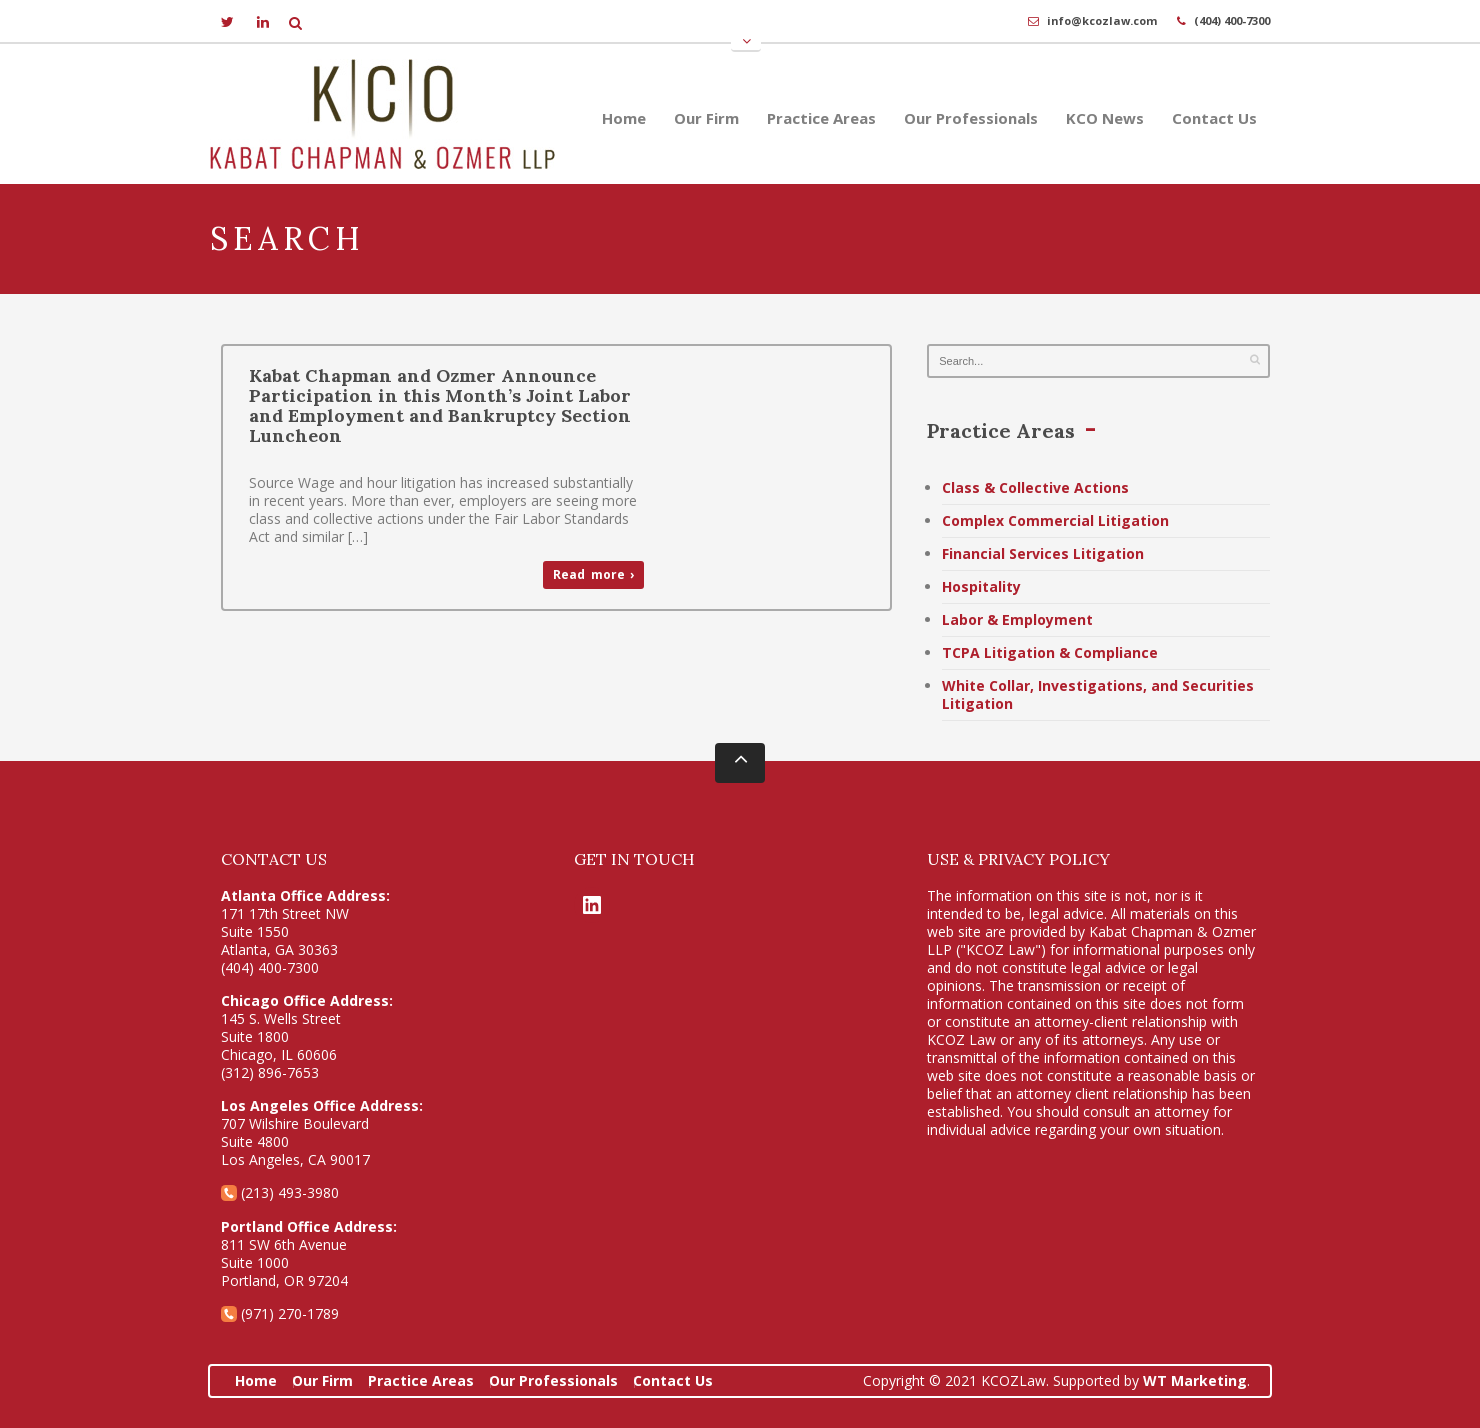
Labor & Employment (1017, 619)
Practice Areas (821, 118)
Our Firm (706, 118)
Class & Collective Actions (1035, 487)
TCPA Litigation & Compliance (1050, 652)
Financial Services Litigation (1043, 553)
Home (624, 118)
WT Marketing (1195, 1380)
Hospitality (981, 586)
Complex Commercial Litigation (1055, 520)
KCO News (1105, 118)
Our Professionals (971, 118)
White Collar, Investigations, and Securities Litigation (1098, 694)
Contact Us (1214, 118)
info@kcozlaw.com (1102, 20)
